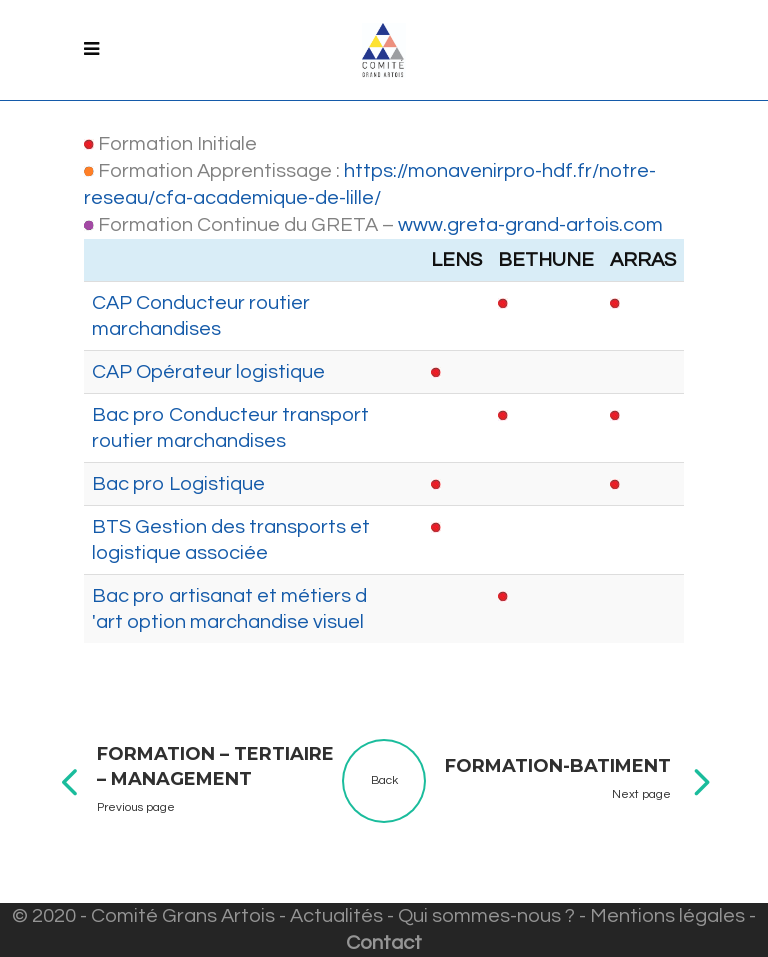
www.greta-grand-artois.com (530, 225)
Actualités (336, 916)
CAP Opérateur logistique (208, 372)
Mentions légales (667, 916)
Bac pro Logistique (178, 484)
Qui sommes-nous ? (486, 916)
